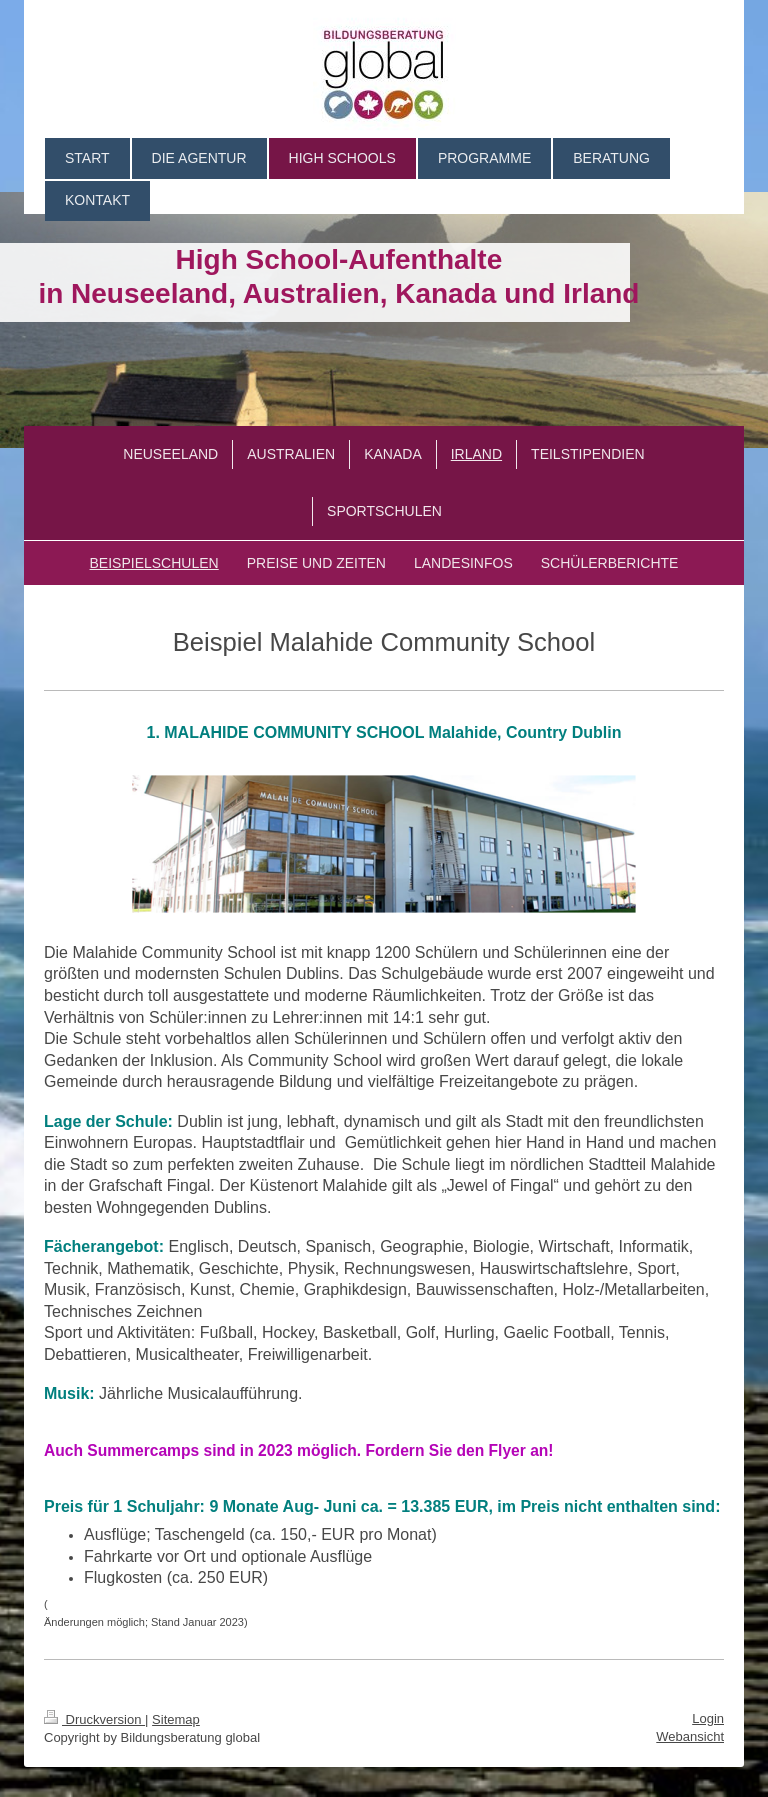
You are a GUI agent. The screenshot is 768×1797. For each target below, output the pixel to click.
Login (708, 1718)
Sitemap (176, 1719)
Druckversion (94, 1719)
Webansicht (690, 1736)
